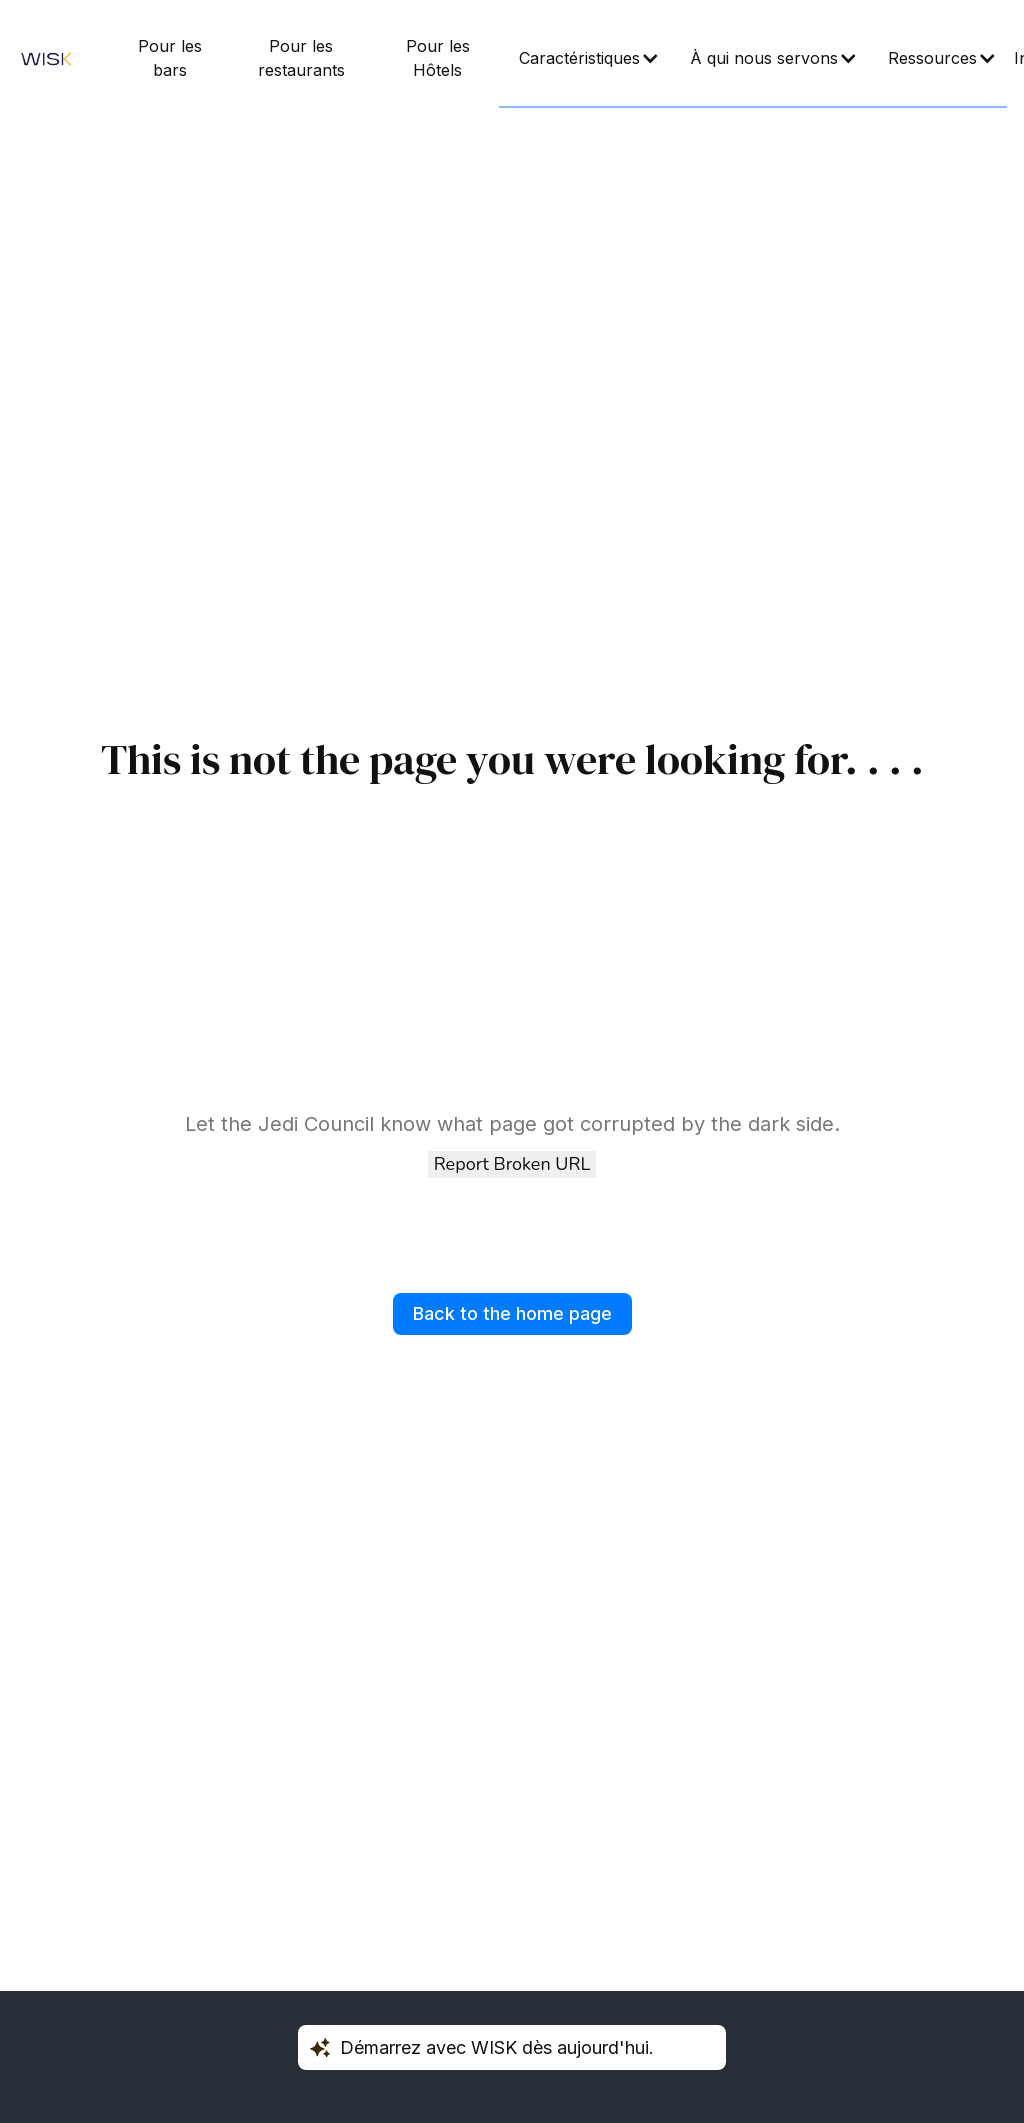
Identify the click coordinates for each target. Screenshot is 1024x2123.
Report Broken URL (512, 1164)
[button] (584, 59)
